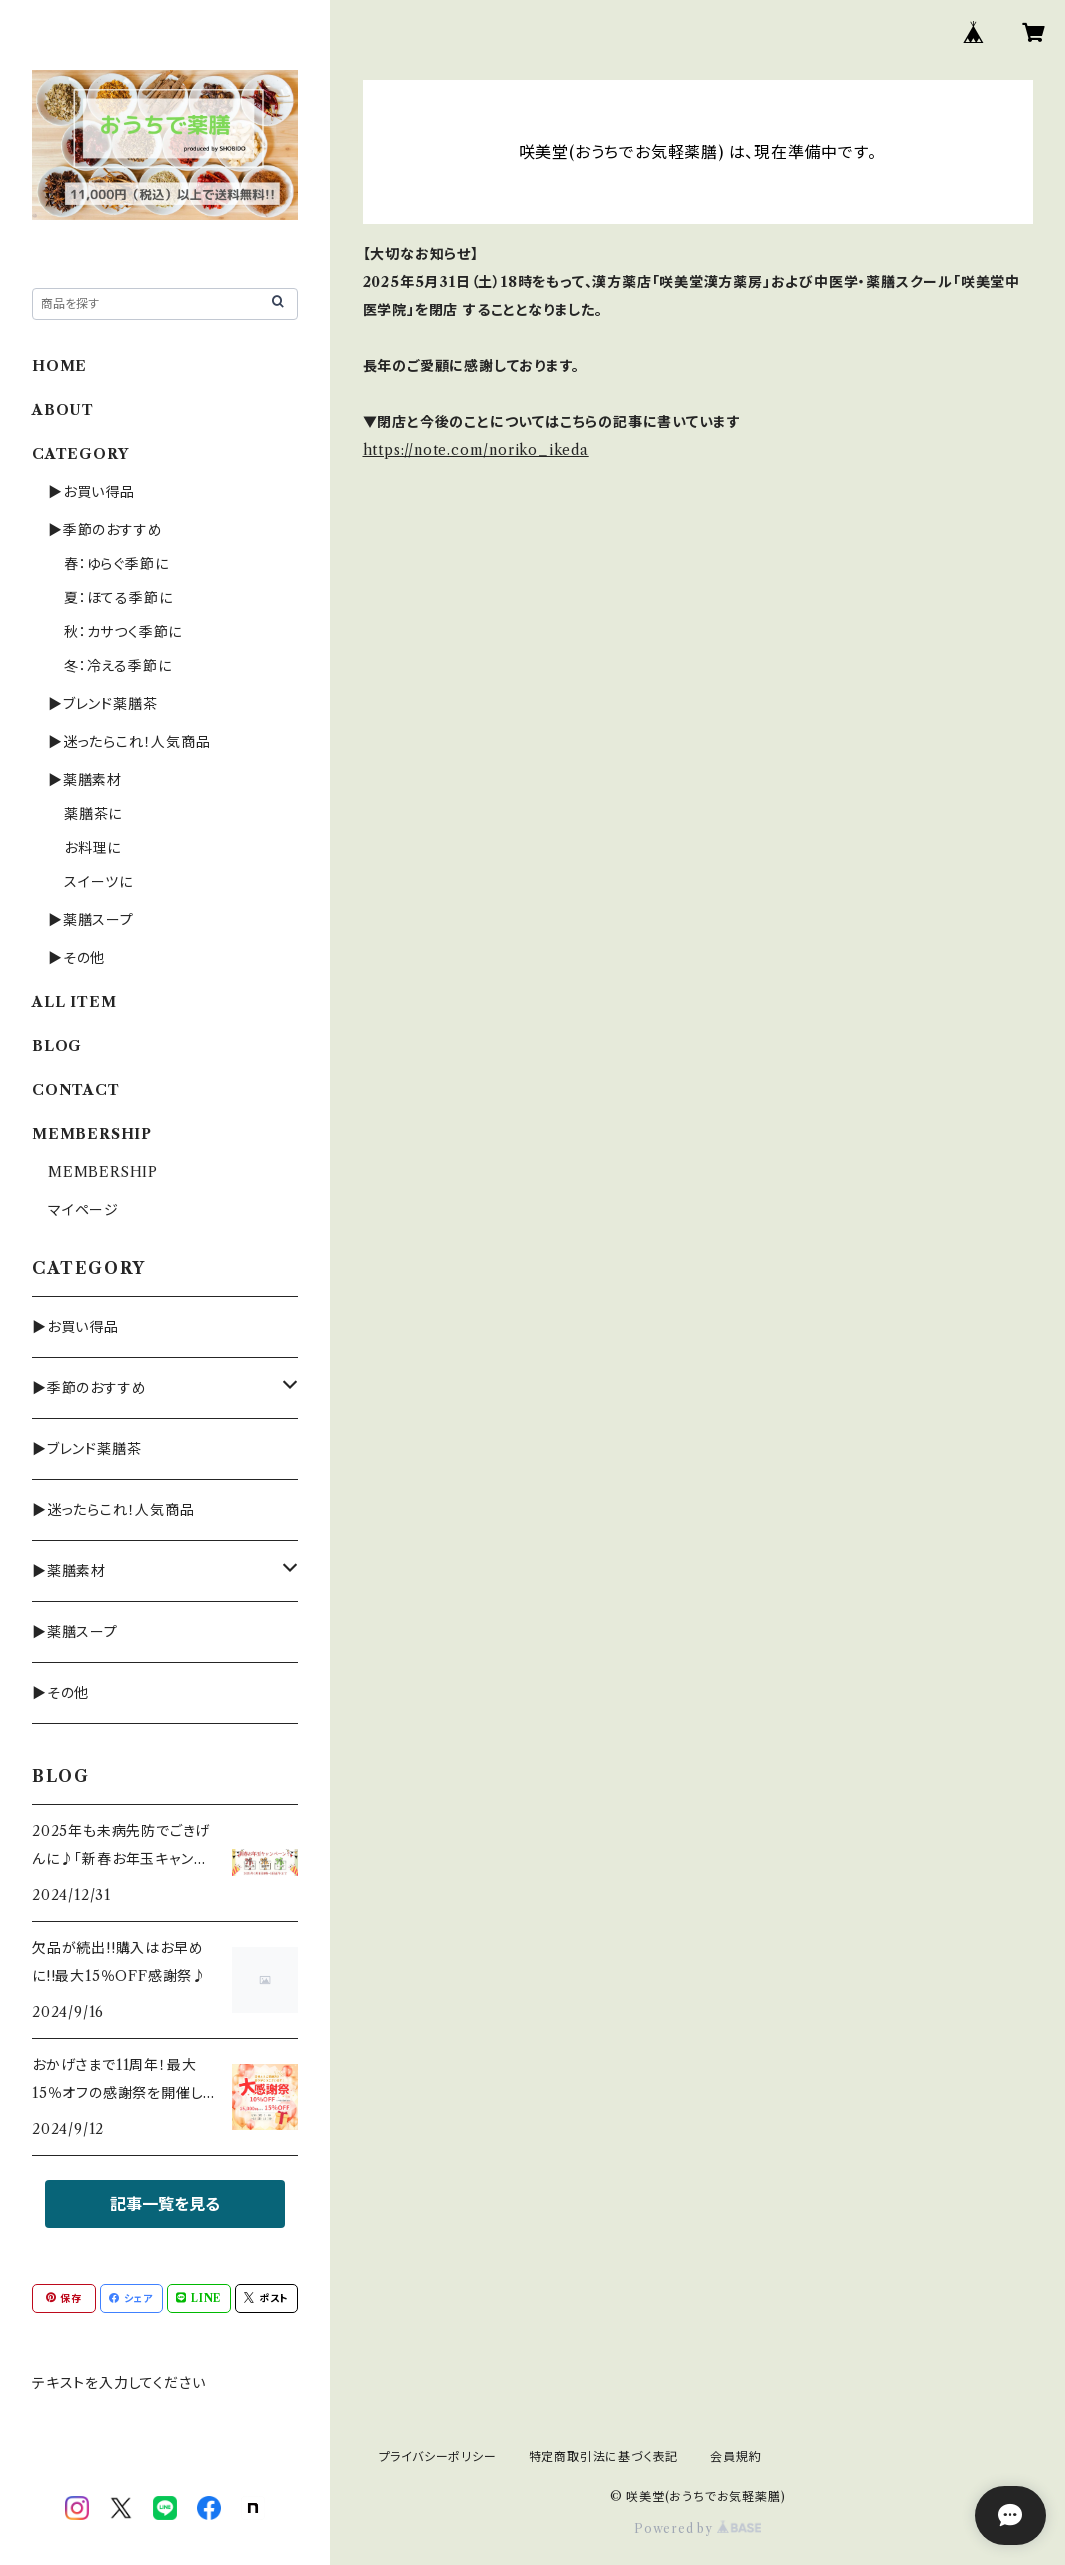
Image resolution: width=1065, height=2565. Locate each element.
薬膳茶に (93, 814)
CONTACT (76, 1090)
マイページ (83, 1210)
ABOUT (63, 410)
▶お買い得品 (91, 492)
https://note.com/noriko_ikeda (476, 450)
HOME (59, 366)
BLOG (57, 1046)
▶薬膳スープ (91, 920)
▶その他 (76, 958)
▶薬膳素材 (85, 780)
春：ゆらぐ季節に (116, 564)
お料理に (92, 848)
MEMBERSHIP (103, 1172)
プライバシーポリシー (438, 2456)
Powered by (697, 2528)
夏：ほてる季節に (118, 598)
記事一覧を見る (165, 2204)
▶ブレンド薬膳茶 (102, 704)
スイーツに (98, 882)
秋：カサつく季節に (123, 632)
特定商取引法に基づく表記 (604, 2456)
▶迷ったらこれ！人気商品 (129, 742)
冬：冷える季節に (117, 666)
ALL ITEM (74, 1002)
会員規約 (735, 2456)
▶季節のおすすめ (105, 530)
